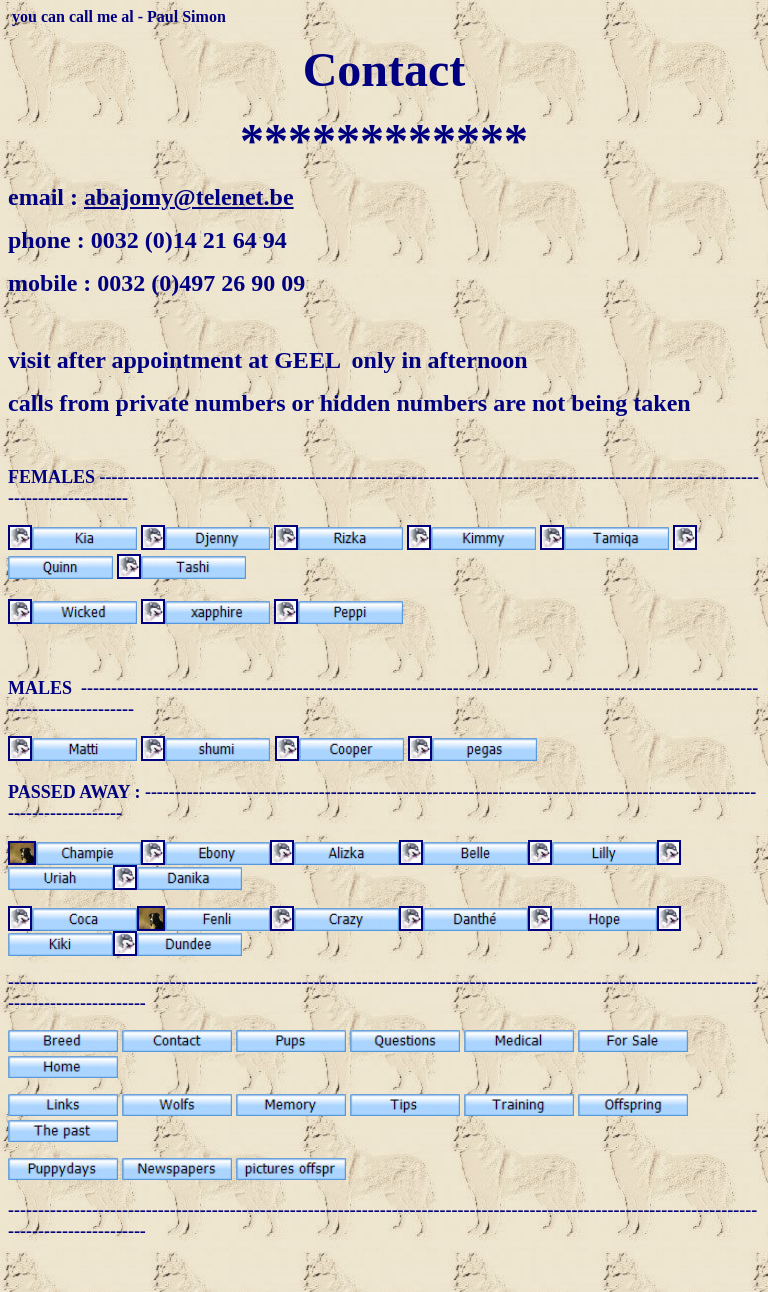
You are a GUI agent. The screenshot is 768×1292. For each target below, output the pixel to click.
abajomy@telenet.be (189, 197)
